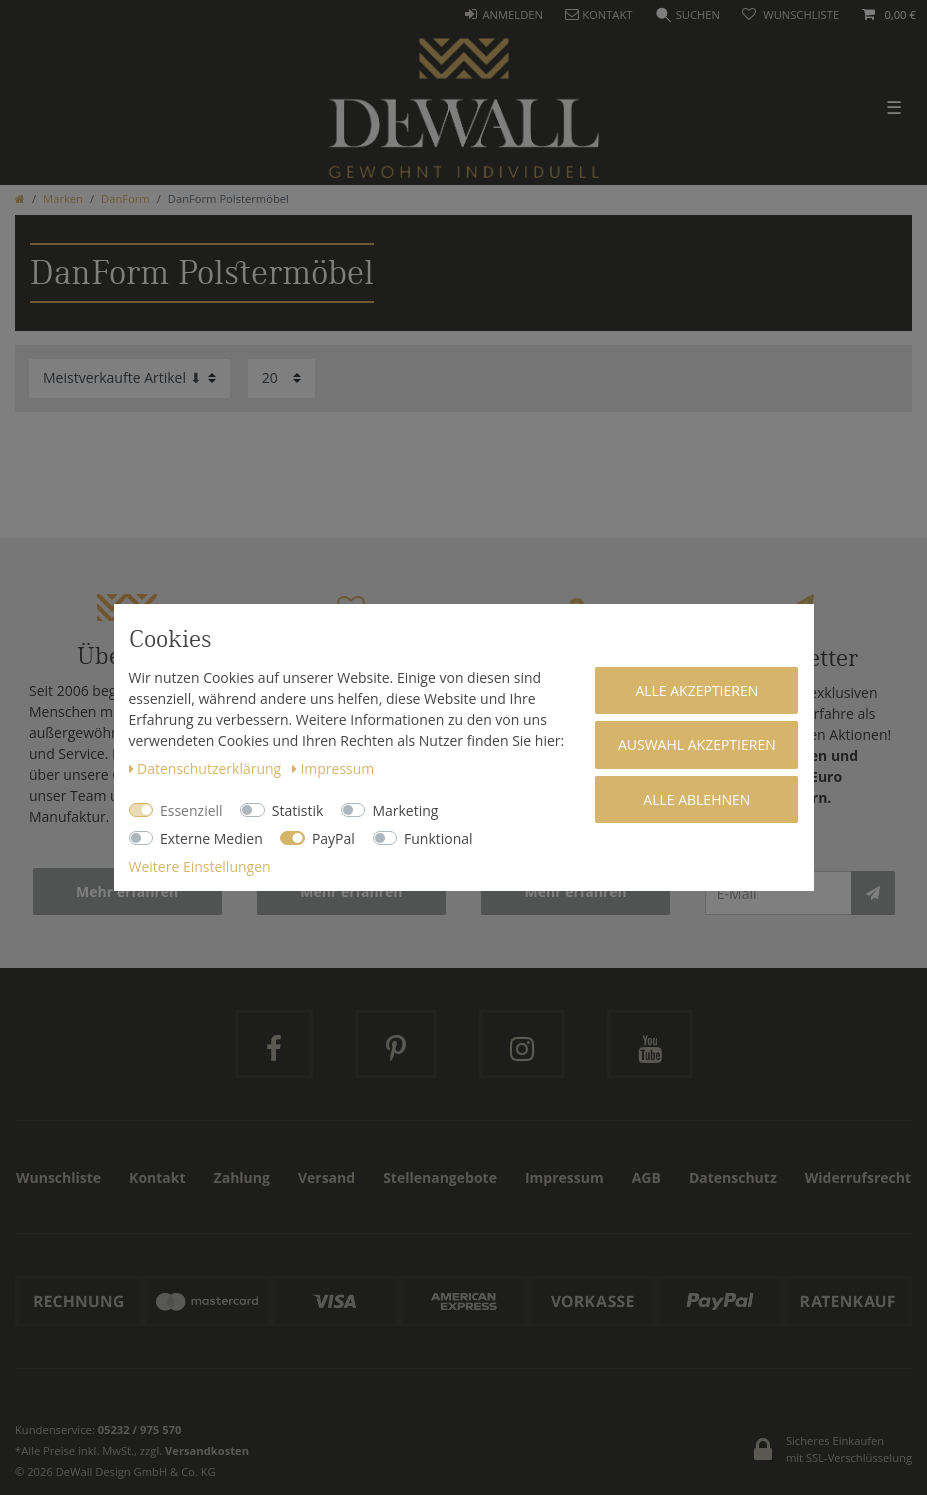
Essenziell (191, 810)
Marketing (405, 810)
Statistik (298, 810)
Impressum (333, 768)
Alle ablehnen (696, 799)
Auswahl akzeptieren (697, 744)
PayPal (333, 838)
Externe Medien (211, 838)
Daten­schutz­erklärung (207, 768)
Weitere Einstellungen (200, 866)
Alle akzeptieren (696, 690)
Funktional (438, 838)
